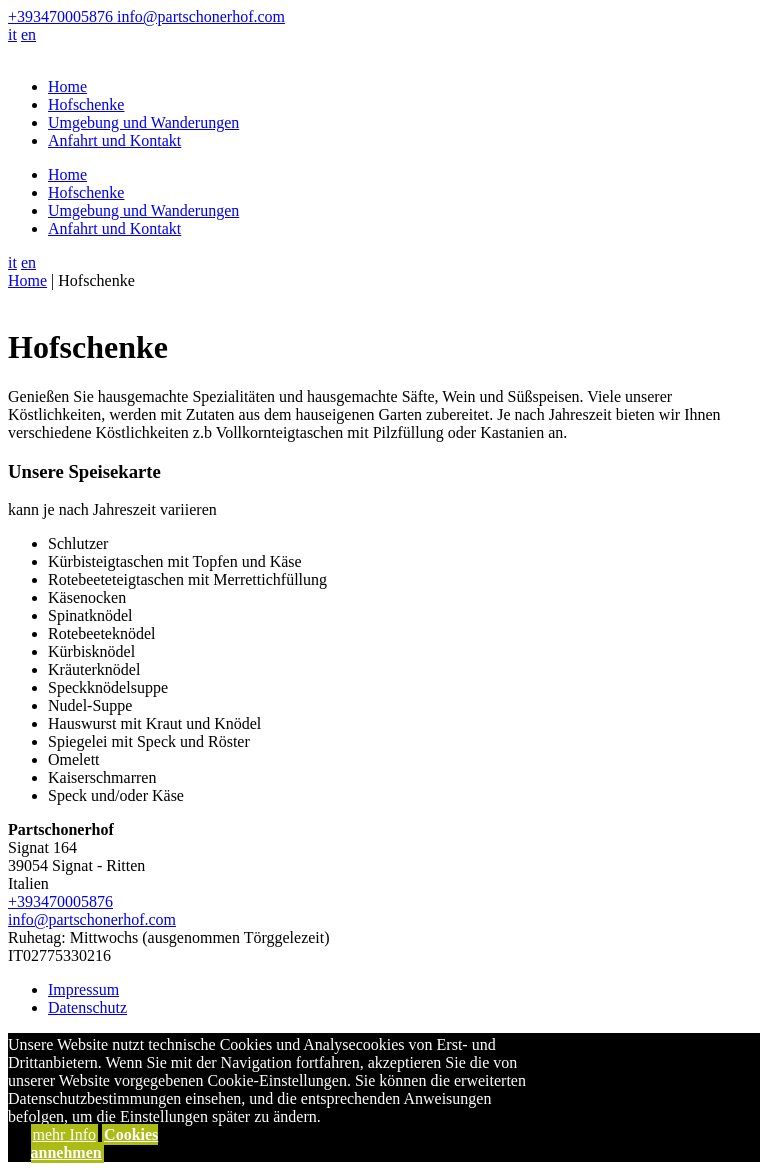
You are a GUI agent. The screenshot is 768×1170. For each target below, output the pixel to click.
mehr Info (65, 1134)
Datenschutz (87, 1007)
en (28, 34)
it (12, 34)
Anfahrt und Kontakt (114, 140)
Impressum (83, 989)
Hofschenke (86, 104)
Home (67, 86)
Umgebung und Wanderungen (143, 122)
